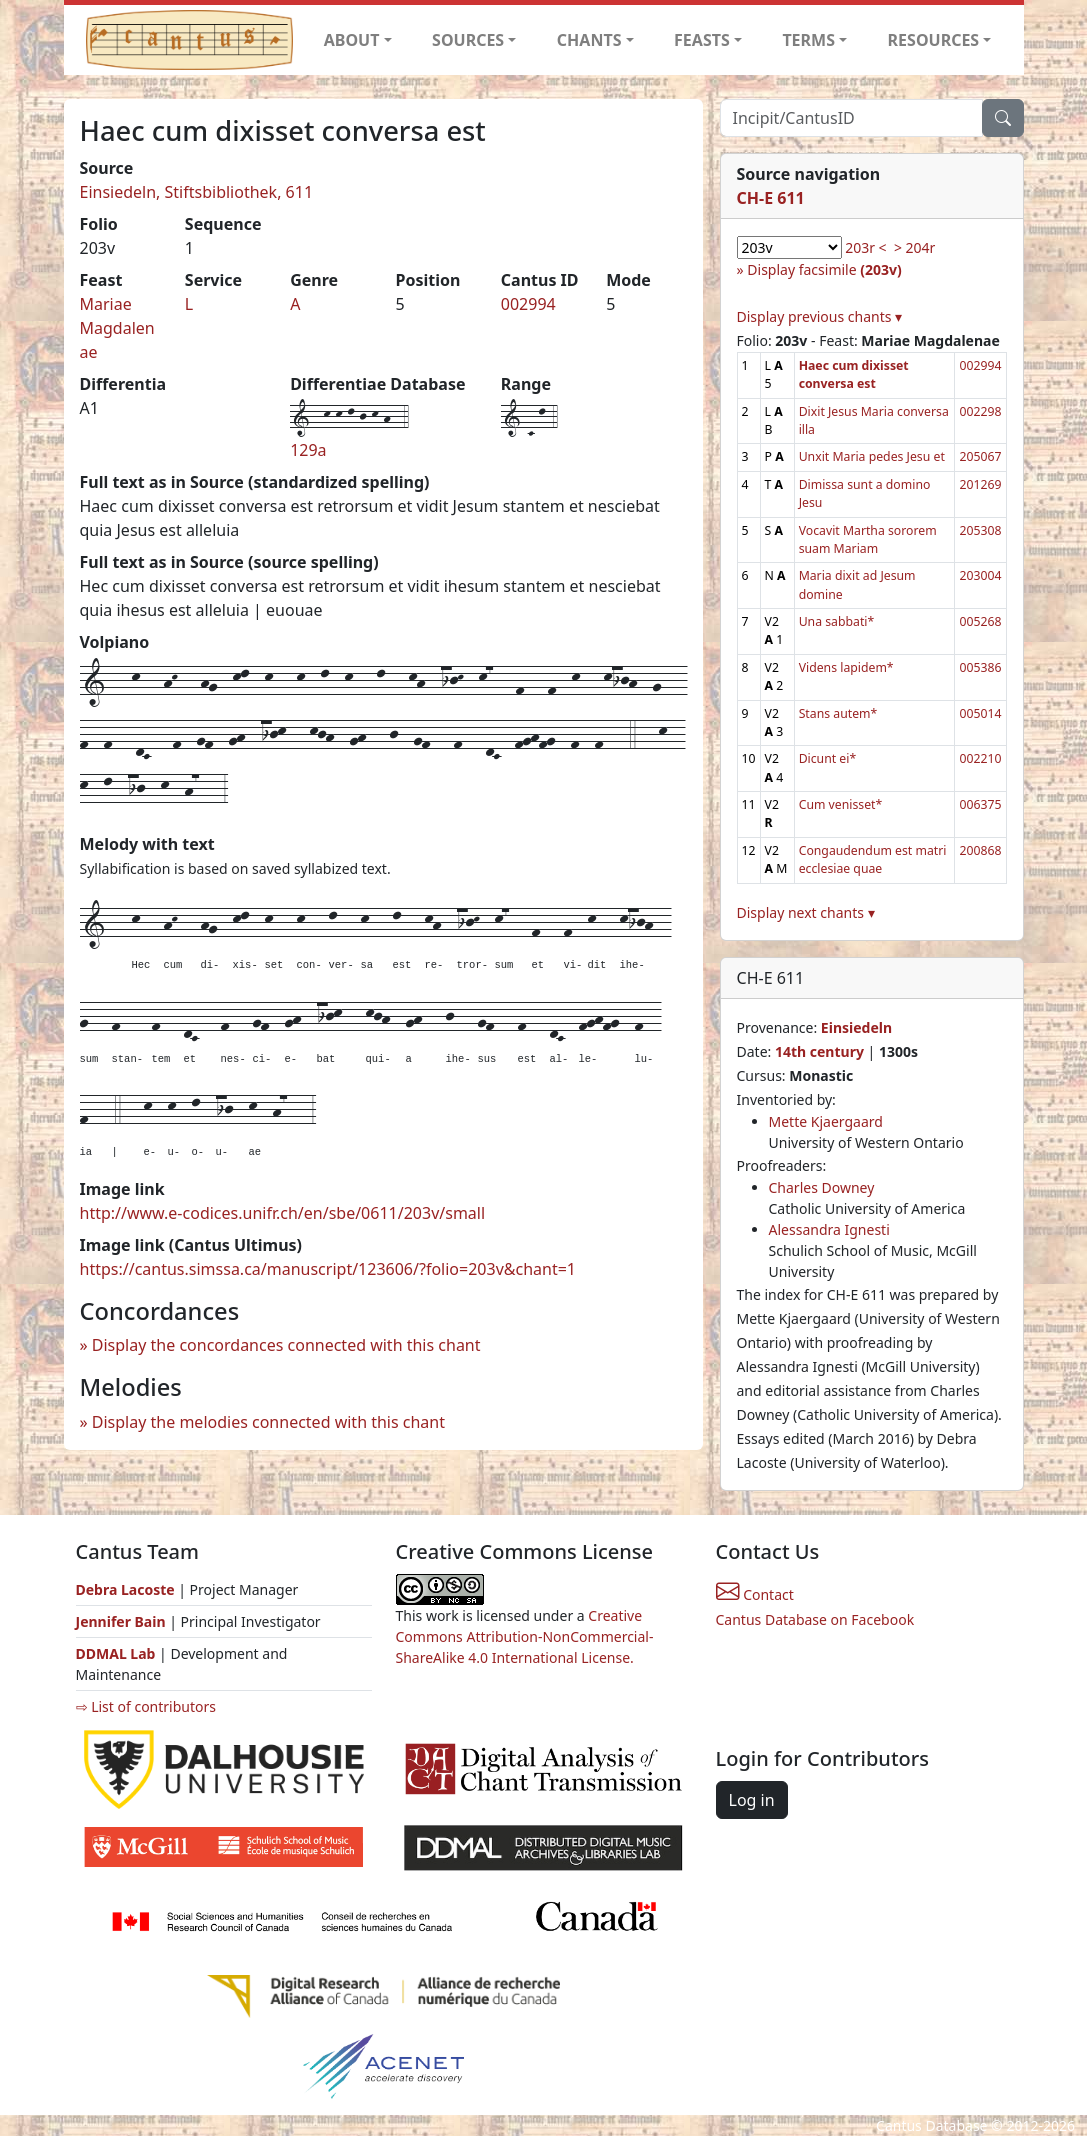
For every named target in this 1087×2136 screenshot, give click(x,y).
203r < (865, 247)
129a (308, 450)
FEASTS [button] (702, 40)
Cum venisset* (841, 804)
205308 (980, 530)
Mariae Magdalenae (117, 328)
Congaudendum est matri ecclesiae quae (873, 859)
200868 (980, 850)
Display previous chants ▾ (820, 316)
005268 (980, 621)
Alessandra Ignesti (829, 1229)
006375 (980, 804)
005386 (980, 667)
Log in (752, 1800)
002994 (528, 304)
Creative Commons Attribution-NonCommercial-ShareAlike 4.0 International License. (525, 1636)
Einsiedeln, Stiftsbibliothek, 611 (197, 192)
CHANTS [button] (589, 40)
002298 (980, 411)
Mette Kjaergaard (826, 1121)
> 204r (914, 247)
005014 (980, 713)
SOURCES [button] (468, 40)
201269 (980, 484)
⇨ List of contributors (146, 1706)
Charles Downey (822, 1187)
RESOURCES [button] (934, 40)
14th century (819, 1051)
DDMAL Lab (116, 1653)
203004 (980, 575)
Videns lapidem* (846, 667)
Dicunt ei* (828, 758)
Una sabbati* (837, 621)
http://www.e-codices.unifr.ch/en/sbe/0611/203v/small (283, 1213)
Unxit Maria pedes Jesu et (872, 456)
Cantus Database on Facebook (815, 1619)
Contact (755, 1594)
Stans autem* (838, 713)
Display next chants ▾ (806, 912)
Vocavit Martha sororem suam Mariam (868, 539)
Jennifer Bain (123, 1621)
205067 (980, 456)
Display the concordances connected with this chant (286, 1345)
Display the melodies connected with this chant (268, 1422)
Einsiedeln (856, 1027)
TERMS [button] (808, 40)
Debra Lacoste (125, 1589)
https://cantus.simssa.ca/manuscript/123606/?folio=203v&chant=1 (328, 1269)
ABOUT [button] (352, 40)
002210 (980, 758)
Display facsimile (824, 269)
